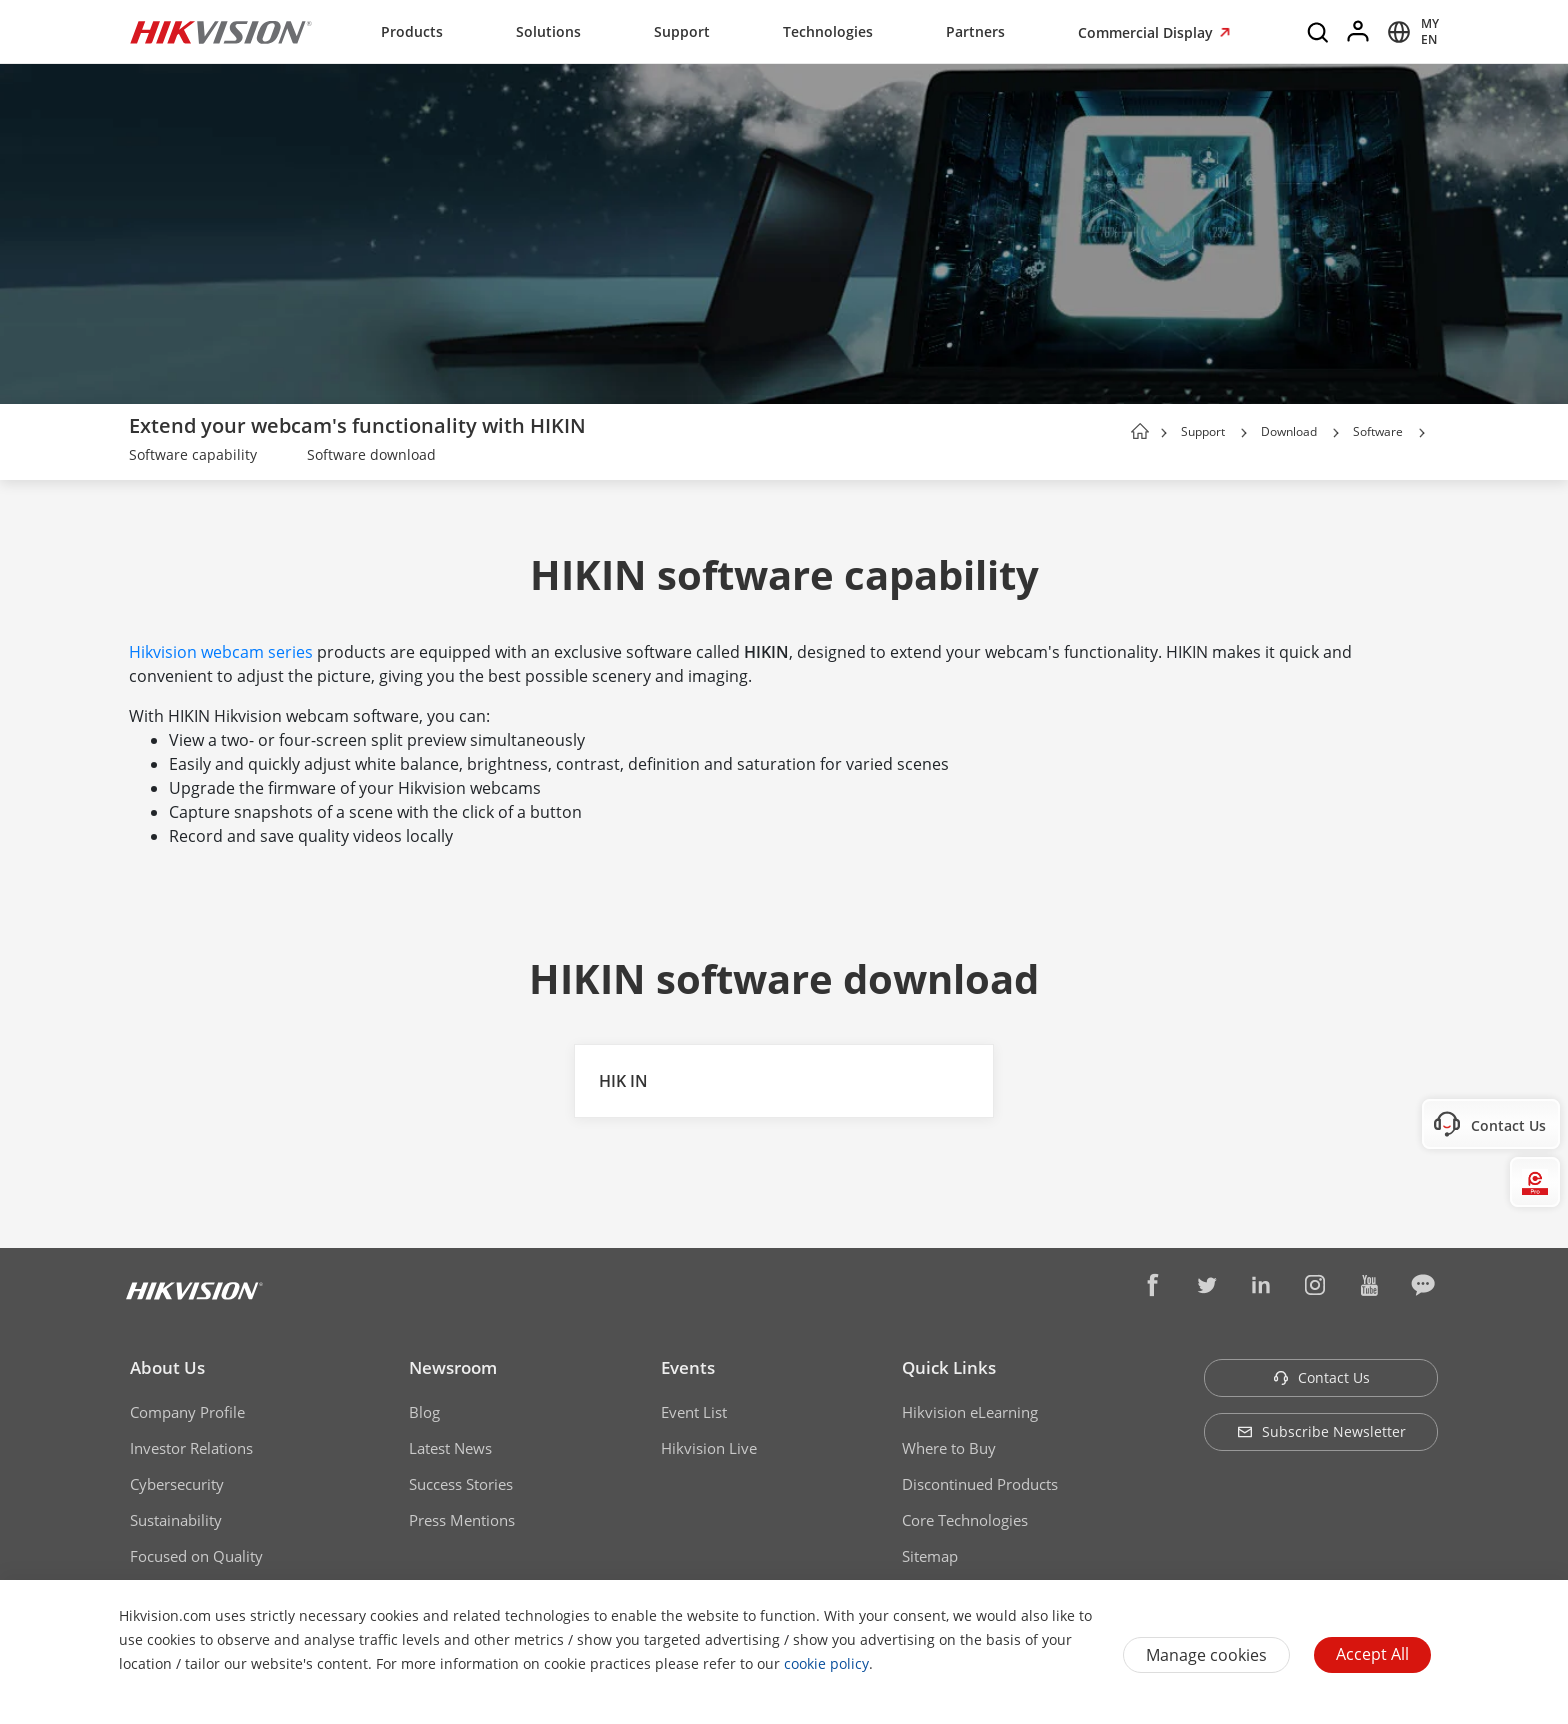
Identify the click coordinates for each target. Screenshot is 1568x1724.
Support (682, 31)
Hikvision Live (709, 1448)
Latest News (450, 1448)
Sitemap (930, 1556)
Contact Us (1321, 1377)
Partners (975, 31)
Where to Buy (949, 1448)
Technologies (828, 31)
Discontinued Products (980, 1484)
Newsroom (453, 1367)
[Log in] (1359, 32)
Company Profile (187, 1412)
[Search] (1319, 32)
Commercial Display (1147, 32)
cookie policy (826, 1663)
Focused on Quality (196, 1556)
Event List (694, 1412)
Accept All (1372, 1654)
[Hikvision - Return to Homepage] (221, 32)
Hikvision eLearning (970, 1412)
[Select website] (1410, 32)
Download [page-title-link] (1289, 431)
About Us (167, 1367)
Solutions (548, 31)
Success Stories (461, 1484)
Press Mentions (462, 1520)
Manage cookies (1206, 1655)
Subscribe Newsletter (1321, 1431)
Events (688, 1367)
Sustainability (176, 1520)
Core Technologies (965, 1520)
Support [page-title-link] (1203, 431)
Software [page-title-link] (1378, 431)
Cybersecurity (177, 1484)
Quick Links (949, 1367)
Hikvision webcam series (221, 652)
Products (412, 31)
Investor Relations (191, 1448)
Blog (424, 1412)
